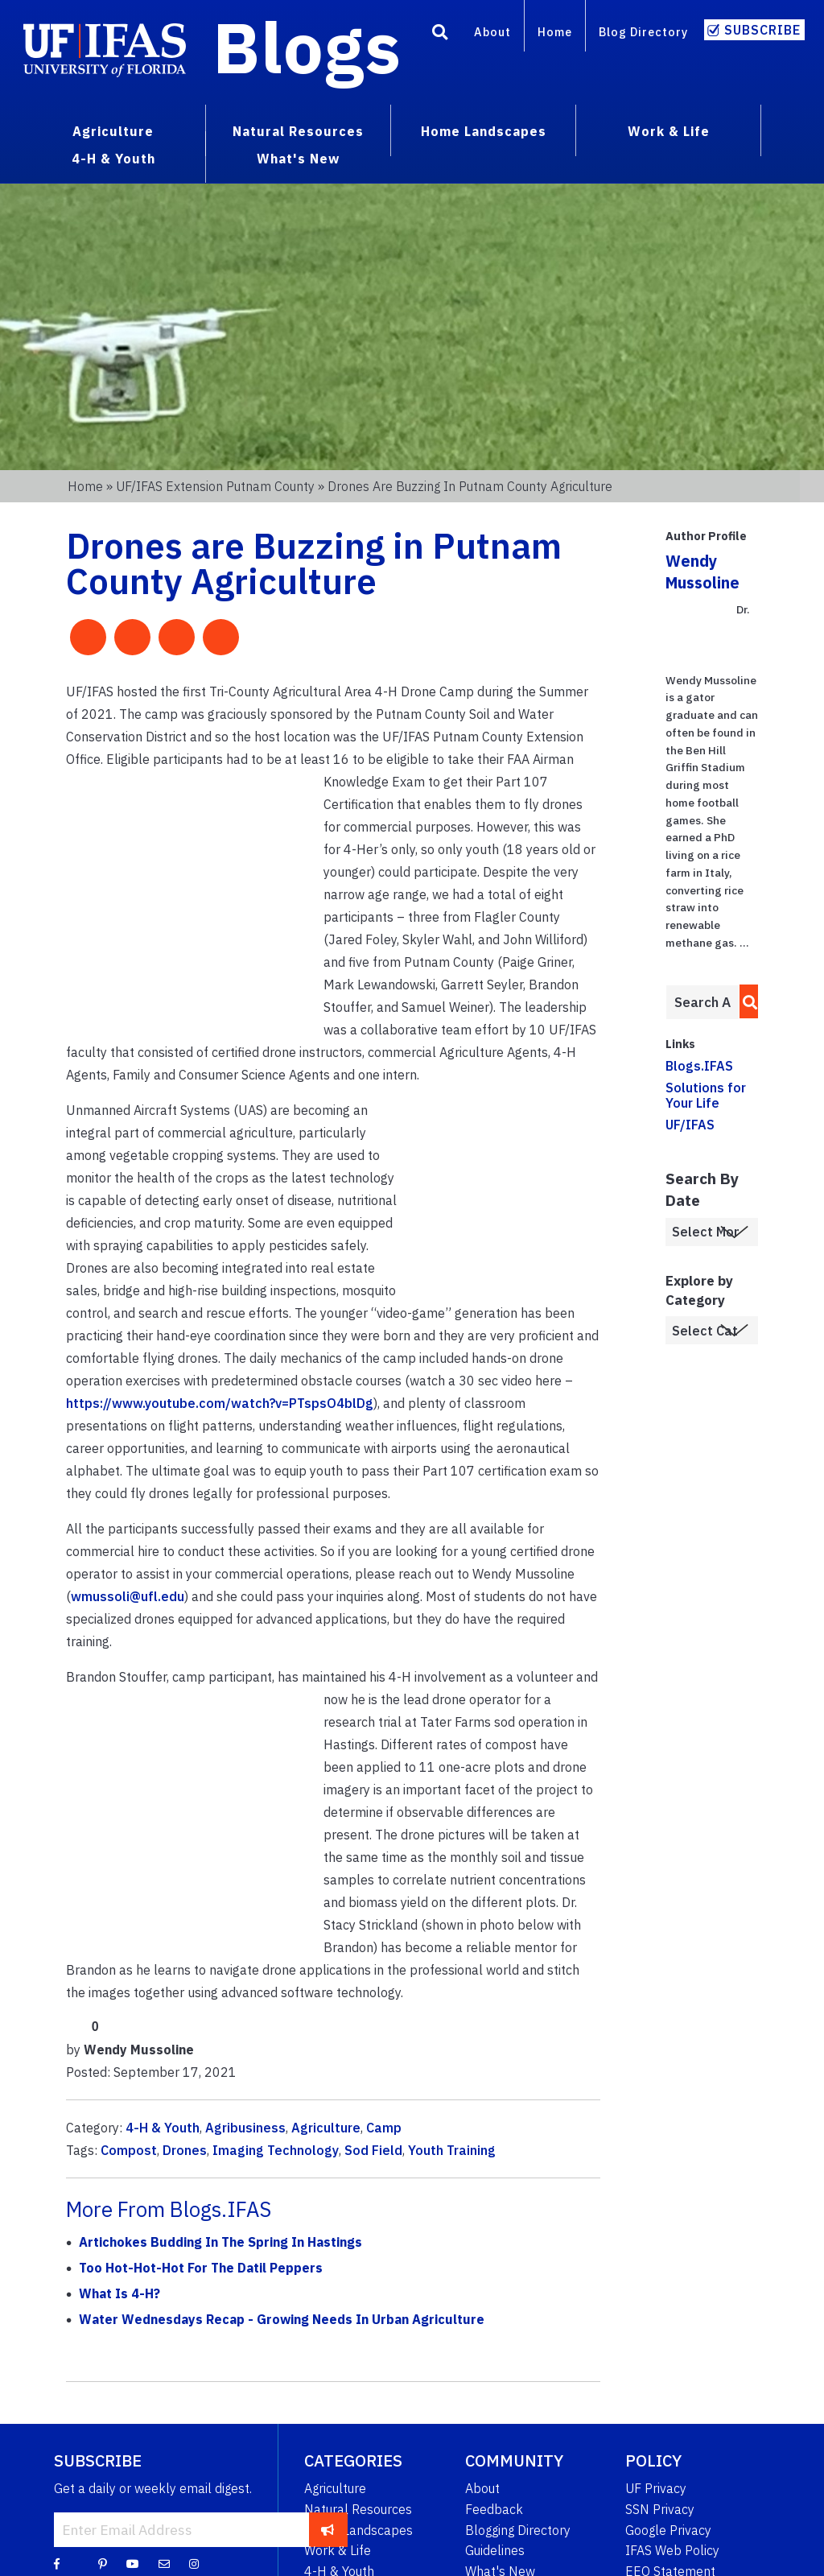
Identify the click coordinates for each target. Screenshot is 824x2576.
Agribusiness (245, 2128)
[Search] (440, 35)
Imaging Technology (275, 2150)
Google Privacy (668, 2530)
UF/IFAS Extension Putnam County (215, 486)
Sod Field (373, 2150)
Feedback (494, 2509)
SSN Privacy (659, 2509)
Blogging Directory (518, 2530)
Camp (384, 2128)
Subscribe (762, 30)
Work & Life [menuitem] (669, 131)
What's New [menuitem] (298, 159)
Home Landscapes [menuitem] (483, 131)
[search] (745, 1001)
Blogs (307, 47)
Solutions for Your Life (705, 1095)
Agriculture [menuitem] (113, 131)
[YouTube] (132, 2563)
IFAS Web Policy (672, 2550)
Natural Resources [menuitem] (298, 131)
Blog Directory (643, 31)
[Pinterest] (102, 2563)
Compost (129, 2150)
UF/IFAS (690, 1125)
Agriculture (325, 2128)
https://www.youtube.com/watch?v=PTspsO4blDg (219, 1403)
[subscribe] (328, 2529)
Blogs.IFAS (699, 1066)
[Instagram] (194, 2563)
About (492, 31)
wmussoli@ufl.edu (127, 1596)
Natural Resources (358, 2509)
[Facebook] (57, 2563)
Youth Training (452, 2150)
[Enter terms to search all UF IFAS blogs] (702, 1002)
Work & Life (337, 2550)
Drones (185, 2150)
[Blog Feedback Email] (164, 2563)
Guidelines (495, 2550)
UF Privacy (655, 2488)
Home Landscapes (358, 2530)
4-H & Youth (163, 2128)
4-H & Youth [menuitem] (113, 159)
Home (555, 31)
